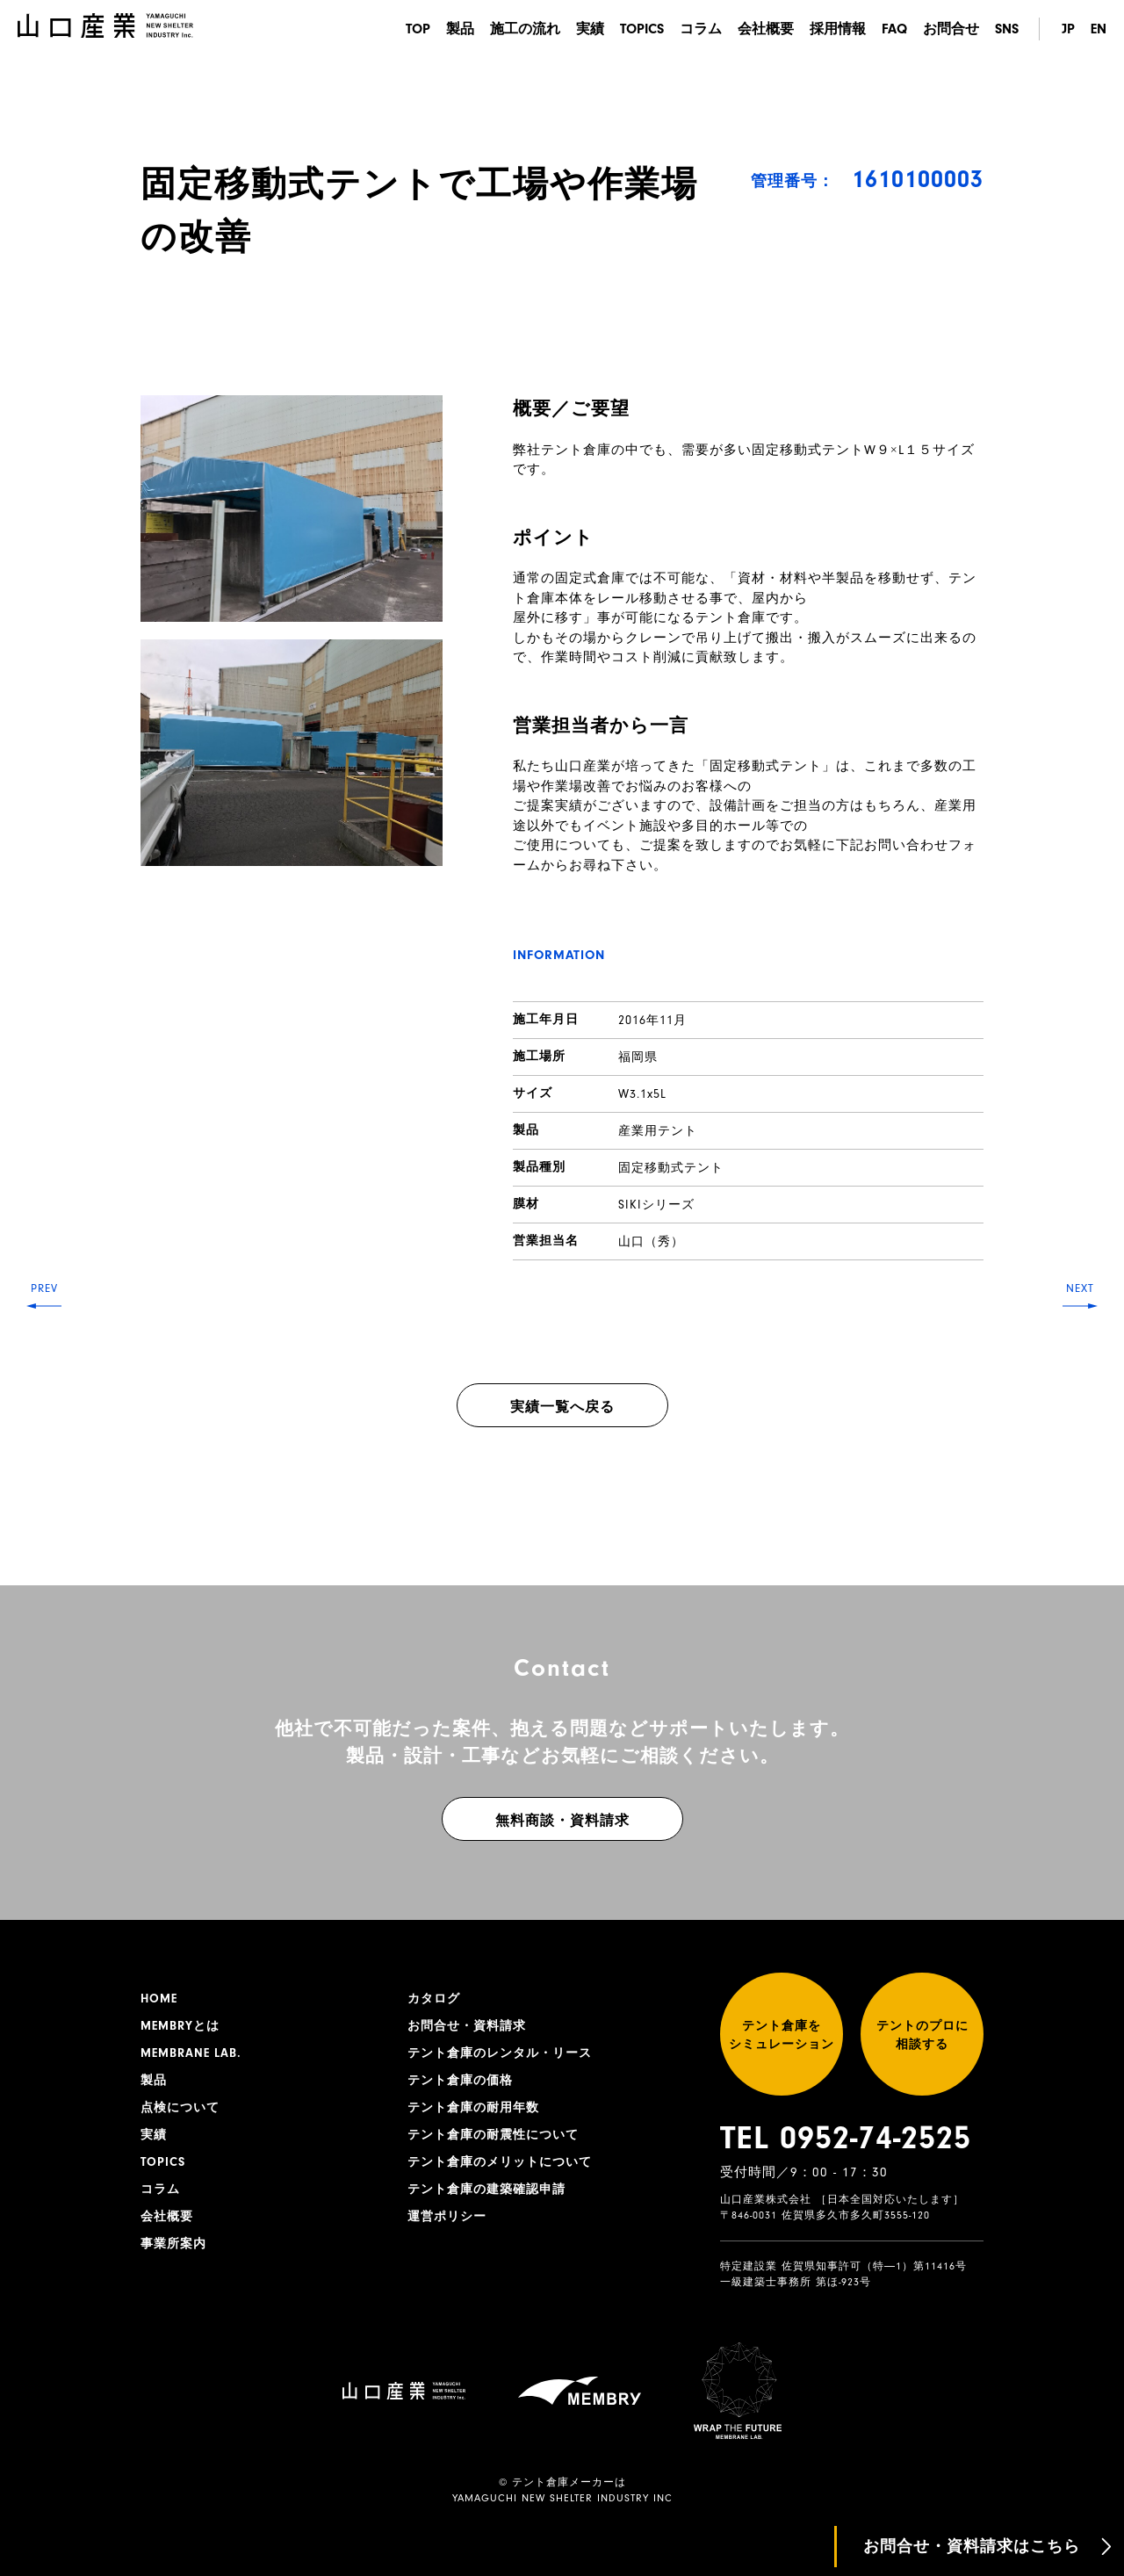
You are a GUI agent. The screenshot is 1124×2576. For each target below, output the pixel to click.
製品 (460, 29)
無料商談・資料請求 (562, 1821)
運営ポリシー (446, 2217)
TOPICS (642, 29)
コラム (701, 29)
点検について (180, 2108)
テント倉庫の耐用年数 (473, 2108)
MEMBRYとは (180, 2026)
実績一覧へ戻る (562, 1407)
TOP (418, 29)
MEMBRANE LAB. (190, 2053)
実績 (590, 29)
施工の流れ (525, 29)
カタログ (433, 1999)
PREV (44, 1288)
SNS (1007, 29)
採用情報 (838, 29)
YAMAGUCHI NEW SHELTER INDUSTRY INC (562, 2498)
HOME (158, 1999)
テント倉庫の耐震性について (493, 2135)
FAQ (894, 29)
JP (1068, 29)
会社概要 (766, 29)
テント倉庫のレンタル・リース (499, 2053)
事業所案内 (173, 2244)
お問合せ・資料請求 (466, 2026)
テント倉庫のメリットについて (499, 2162)
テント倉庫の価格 (460, 2081)
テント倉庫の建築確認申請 (486, 2190)
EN (1098, 29)
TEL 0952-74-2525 (845, 2137)
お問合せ (951, 29)
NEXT (1080, 1288)
